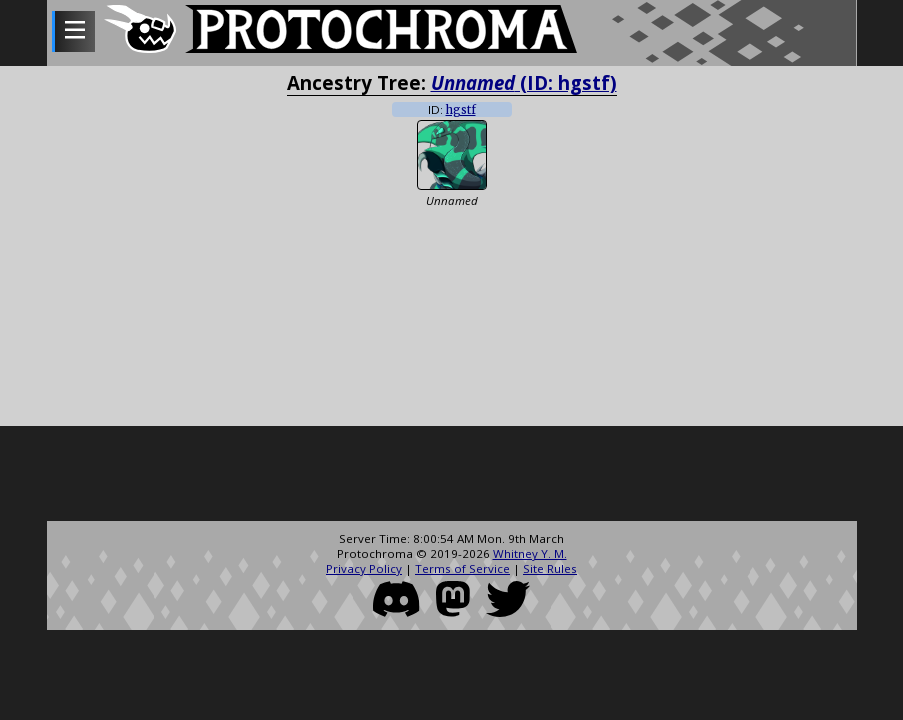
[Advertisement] (451, 476)
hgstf (461, 110)
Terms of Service (462, 568)
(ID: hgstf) (524, 82)
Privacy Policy (364, 568)
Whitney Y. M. (530, 553)
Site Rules (550, 568)
